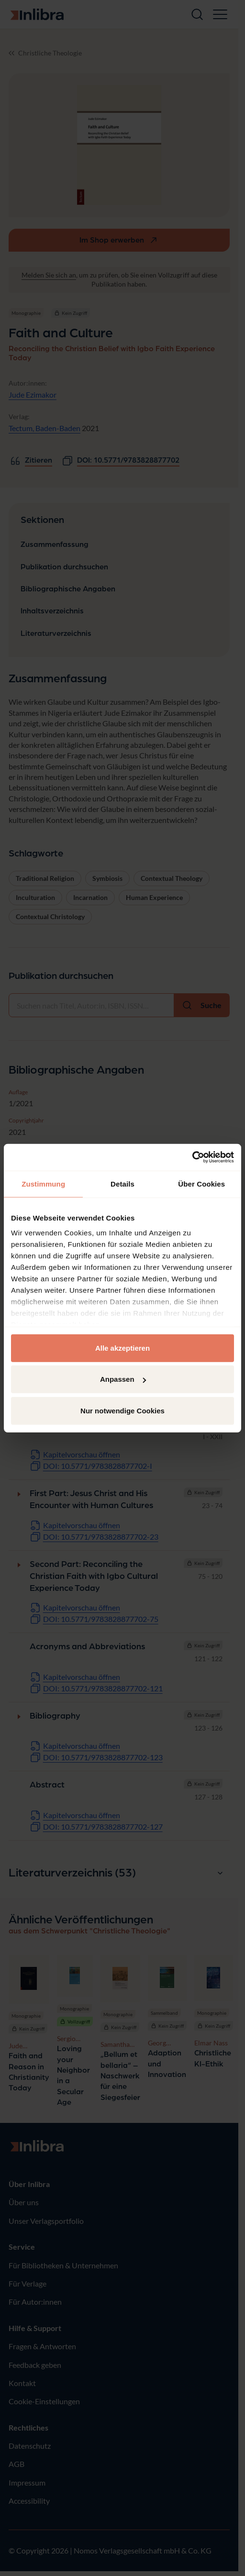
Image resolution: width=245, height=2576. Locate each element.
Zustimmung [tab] (43, 1183)
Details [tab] (122, 1183)
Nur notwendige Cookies (122, 1410)
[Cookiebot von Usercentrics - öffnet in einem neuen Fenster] (192, 1157)
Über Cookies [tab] (201, 1183)
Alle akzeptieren (122, 1348)
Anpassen (123, 1379)
